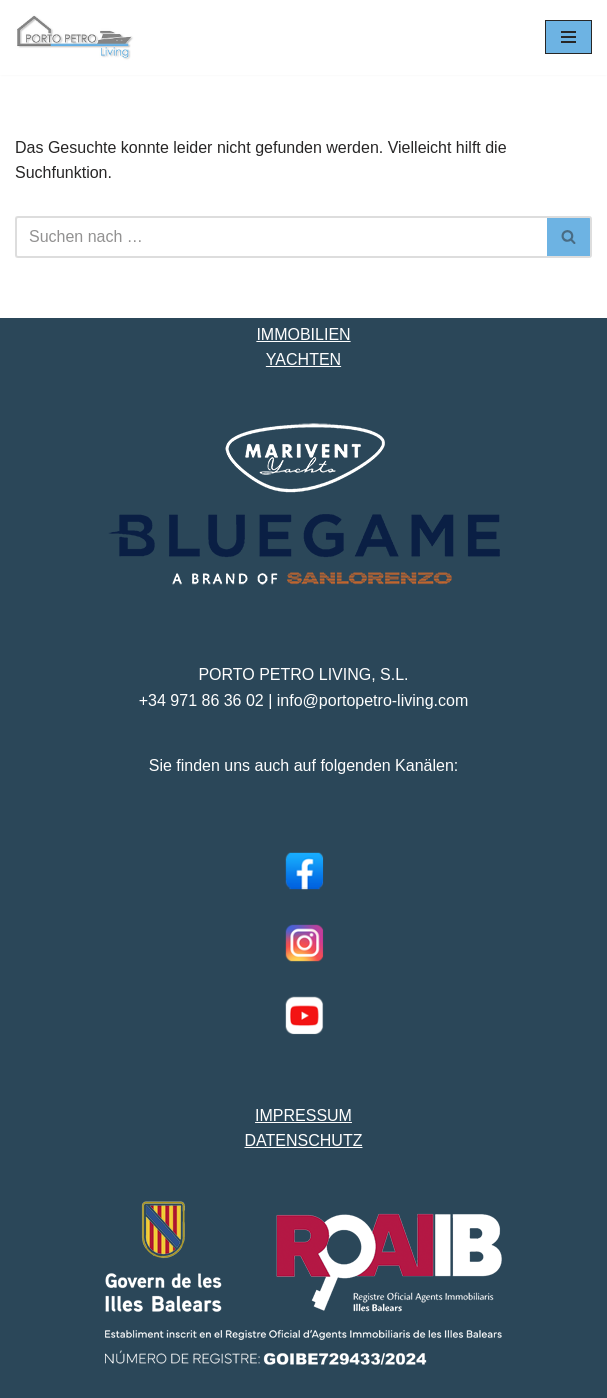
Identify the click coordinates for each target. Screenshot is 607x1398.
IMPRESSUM (303, 1115)
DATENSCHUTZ (304, 1140)
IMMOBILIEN (303, 334)
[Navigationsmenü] (568, 37)
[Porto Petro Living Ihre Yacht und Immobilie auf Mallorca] (75, 37)
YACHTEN (303, 359)
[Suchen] (281, 237)
